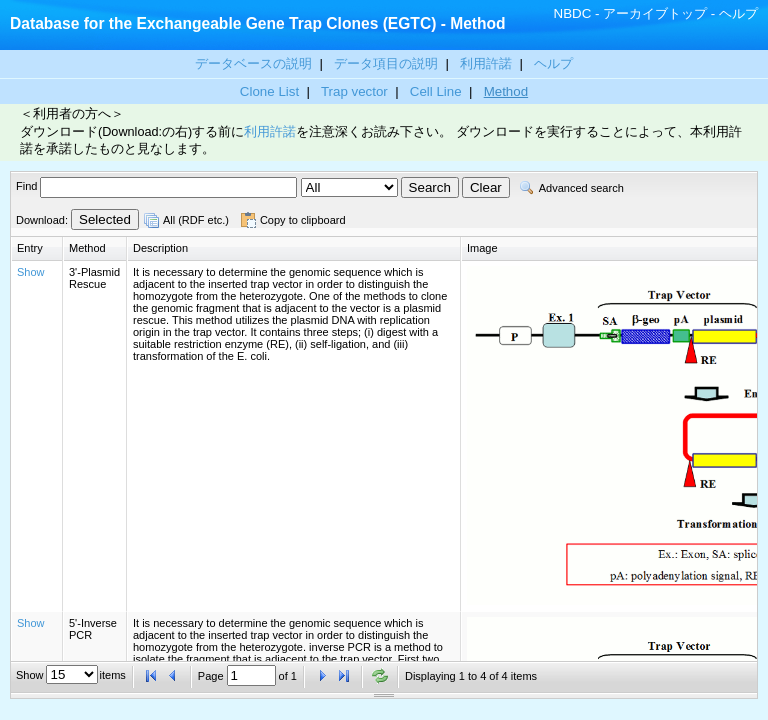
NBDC (573, 13)
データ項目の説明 (388, 63)
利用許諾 (486, 63)
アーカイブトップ (655, 13)
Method (506, 91)
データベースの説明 (255, 63)
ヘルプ (738, 13)
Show (31, 272)
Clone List (269, 91)
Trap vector (354, 91)
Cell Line (436, 91)
